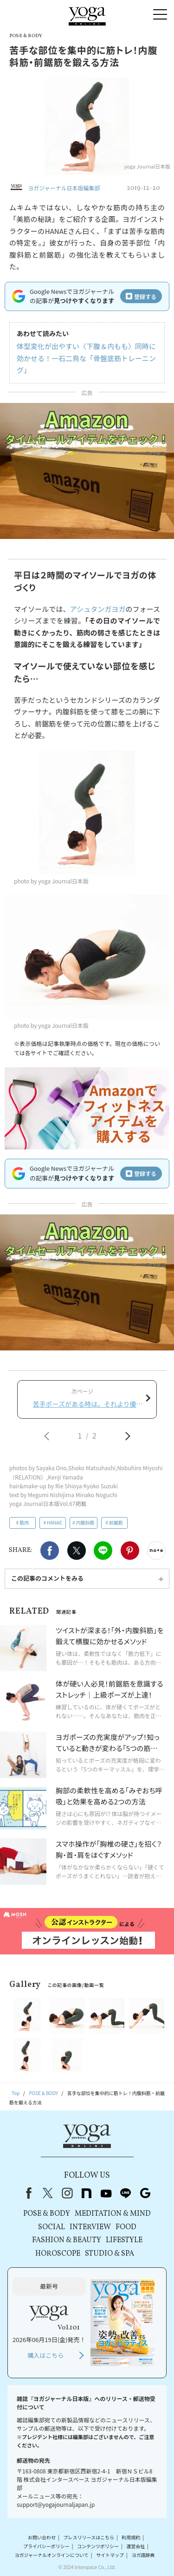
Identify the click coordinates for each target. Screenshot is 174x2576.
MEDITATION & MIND (113, 2214)
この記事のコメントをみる (47, 1578)
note (87, 2193)
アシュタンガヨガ (98, 609)
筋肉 (24, 1522)
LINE (103, 1550)
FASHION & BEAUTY (66, 2240)
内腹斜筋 (85, 1522)
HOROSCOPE (57, 2254)
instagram (67, 2193)
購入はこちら (45, 2355)
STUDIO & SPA (109, 2254)
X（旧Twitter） (48, 2193)
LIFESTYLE (124, 2240)
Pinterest (130, 1550)
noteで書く (156, 1550)
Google (145, 2193)
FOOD (126, 2227)
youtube (106, 2193)
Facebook (49, 1550)
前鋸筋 (116, 1522)
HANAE (54, 1522)
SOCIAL (51, 2227)
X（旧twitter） (76, 1550)
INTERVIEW (90, 2227)
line (126, 2193)
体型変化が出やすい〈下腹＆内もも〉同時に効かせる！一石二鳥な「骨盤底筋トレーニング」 (86, 358)
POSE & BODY (46, 2214)
